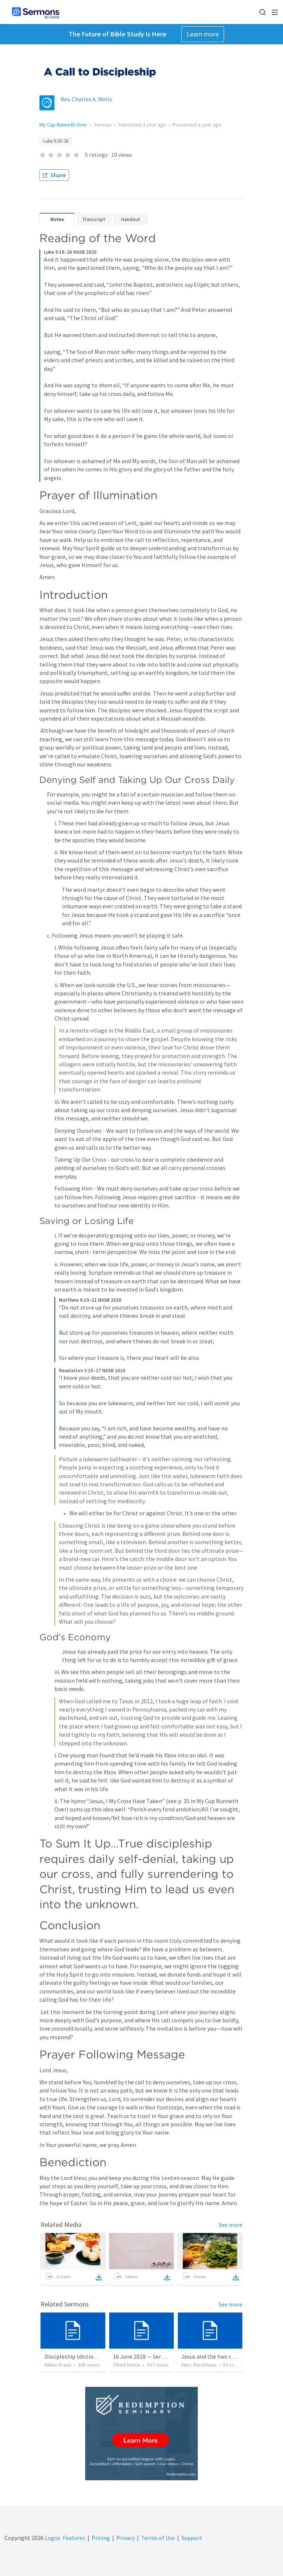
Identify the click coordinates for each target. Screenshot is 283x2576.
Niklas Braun (57, 2364)
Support (191, 2537)
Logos (52, 2537)
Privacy (125, 2537)
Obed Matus (126, 2364)
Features (74, 2537)
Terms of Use (158, 2537)
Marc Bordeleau (199, 2364)
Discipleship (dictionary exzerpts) (87, 2356)
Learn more (203, 34)
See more (230, 2224)
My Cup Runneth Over (63, 124)
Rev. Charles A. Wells (86, 99)
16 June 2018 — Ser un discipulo (153, 2356)
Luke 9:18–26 (55, 141)
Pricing (101, 2537)
